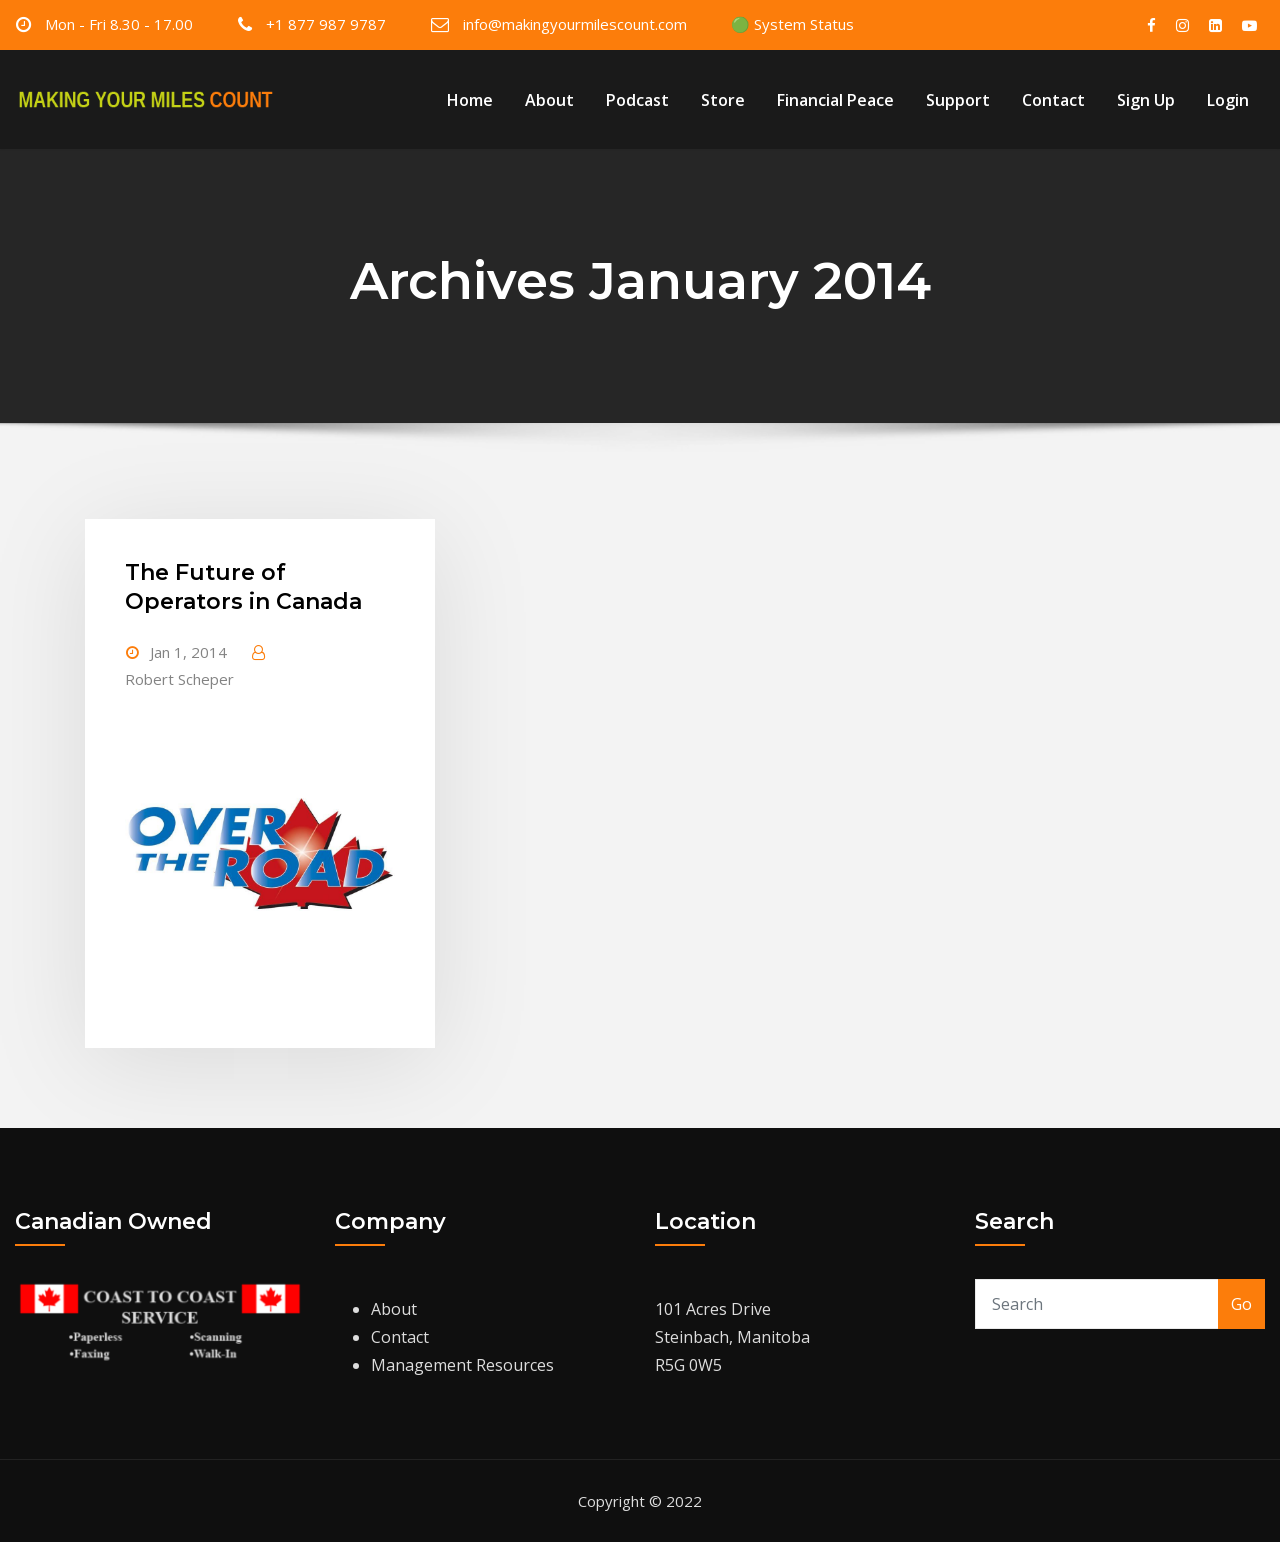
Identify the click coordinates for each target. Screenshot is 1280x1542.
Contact (1053, 100)
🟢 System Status (792, 24)
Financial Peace (835, 100)
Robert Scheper (179, 679)
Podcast (637, 100)
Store (723, 100)
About (549, 100)
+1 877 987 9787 (326, 24)
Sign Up (1146, 100)
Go (1241, 1304)
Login (1228, 100)
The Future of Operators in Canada (243, 587)
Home (470, 100)
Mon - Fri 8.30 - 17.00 (119, 24)
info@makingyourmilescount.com (575, 24)
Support (958, 100)
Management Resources (462, 1365)
